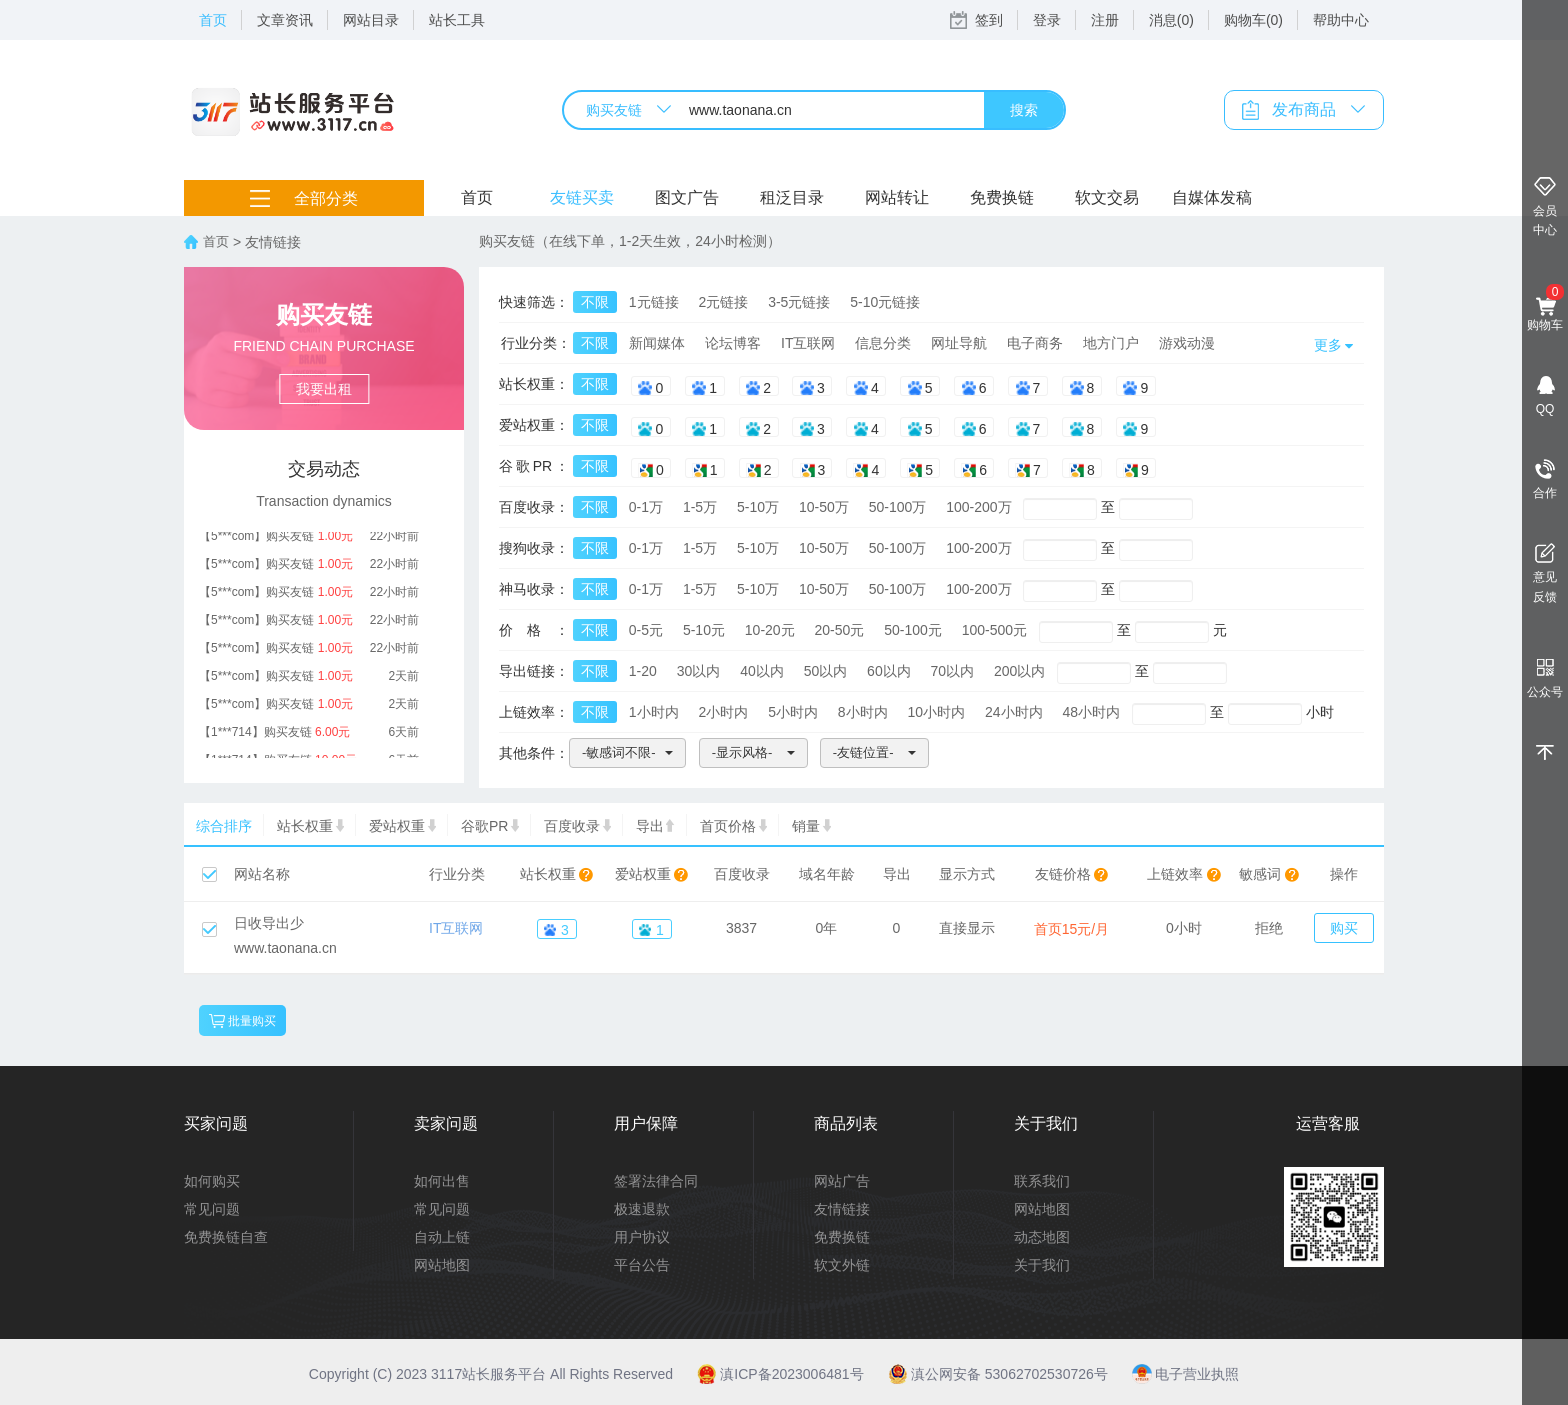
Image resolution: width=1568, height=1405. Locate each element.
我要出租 (324, 389)
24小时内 (1014, 712)
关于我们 (1042, 1265)
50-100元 (913, 630)
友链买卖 (582, 197)
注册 (1105, 20)
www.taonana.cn (285, 948)
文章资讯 (285, 20)
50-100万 (898, 507)
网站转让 (897, 197)
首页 (213, 20)
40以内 (762, 671)
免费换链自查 (226, 1237)
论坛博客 (733, 343)
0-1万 (646, 507)
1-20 (643, 671)
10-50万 (824, 507)
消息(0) (1171, 20)
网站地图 (442, 1265)
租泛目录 (792, 197)
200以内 (1019, 671)
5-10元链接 (885, 302)
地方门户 (1111, 343)
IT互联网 (808, 343)
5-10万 (758, 507)
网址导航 (959, 343)
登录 (1047, 20)
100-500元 (994, 630)
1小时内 (654, 712)
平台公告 (642, 1265)
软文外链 (842, 1265)
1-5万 (700, 507)
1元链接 (654, 302)
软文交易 (1107, 197)
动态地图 (1042, 1237)
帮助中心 (1341, 20)
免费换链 (1002, 197)
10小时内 (937, 712)
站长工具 (457, 20)
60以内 (889, 671)
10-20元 (770, 630)
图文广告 (687, 197)
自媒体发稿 (1212, 197)
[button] (627, 753)
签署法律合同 (656, 1181)
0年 (827, 928)
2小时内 (723, 712)
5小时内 (793, 712)
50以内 (826, 671)
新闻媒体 (657, 343)
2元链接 (723, 302)
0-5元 (646, 630)
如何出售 (442, 1181)
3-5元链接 (799, 302)
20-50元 (840, 630)
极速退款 (642, 1209)
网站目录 (371, 20)
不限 (595, 302)
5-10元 (704, 630)
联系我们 (1042, 1181)
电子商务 (1035, 343)
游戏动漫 (1187, 343)
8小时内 (863, 712)
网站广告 (842, 1181)
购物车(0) (1253, 20)
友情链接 (842, 1209)
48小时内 (1091, 712)
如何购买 (212, 1181)
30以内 (699, 671)
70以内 (953, 671)
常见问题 (212, 1209)
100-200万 (978, 507)
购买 (1344, 928)
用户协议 (642, 1237)
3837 (741, 928)
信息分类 (883, 343)
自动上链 (442, 1237)
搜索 (1024, 110)
